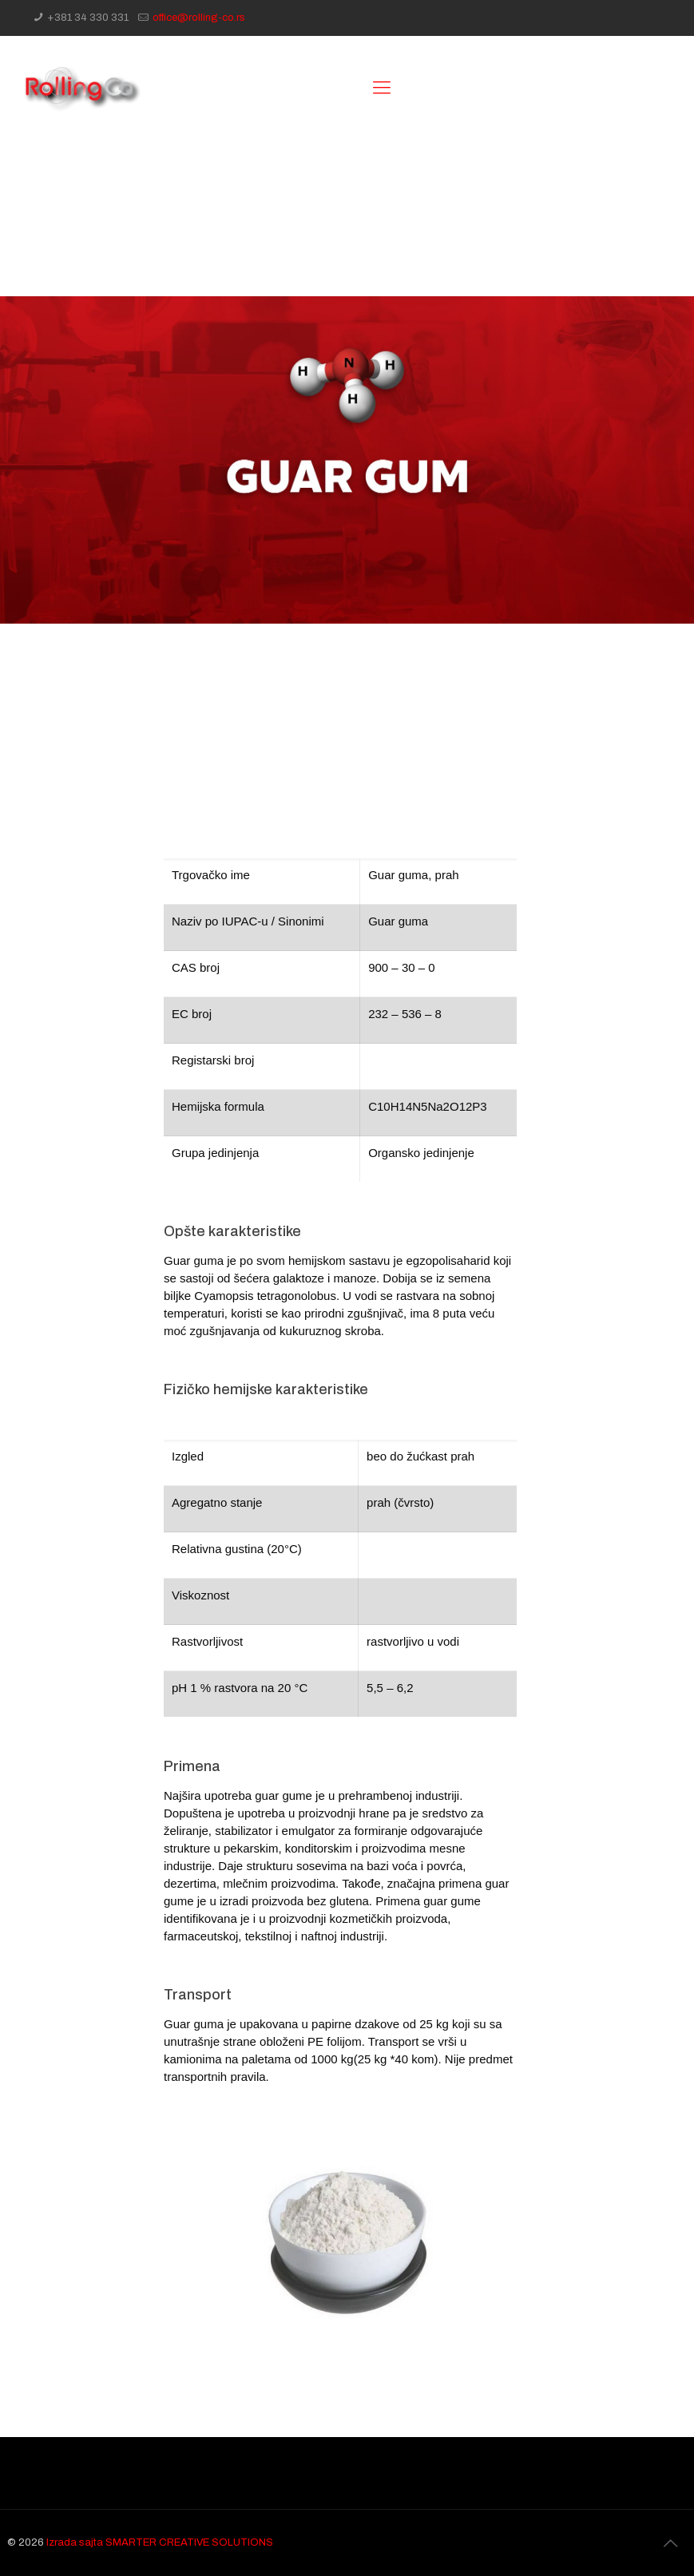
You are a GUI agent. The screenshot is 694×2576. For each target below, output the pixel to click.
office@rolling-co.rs (199, 17)
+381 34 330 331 (88, 17)
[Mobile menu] (381, 87)
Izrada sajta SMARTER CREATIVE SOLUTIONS (159, 2542)
